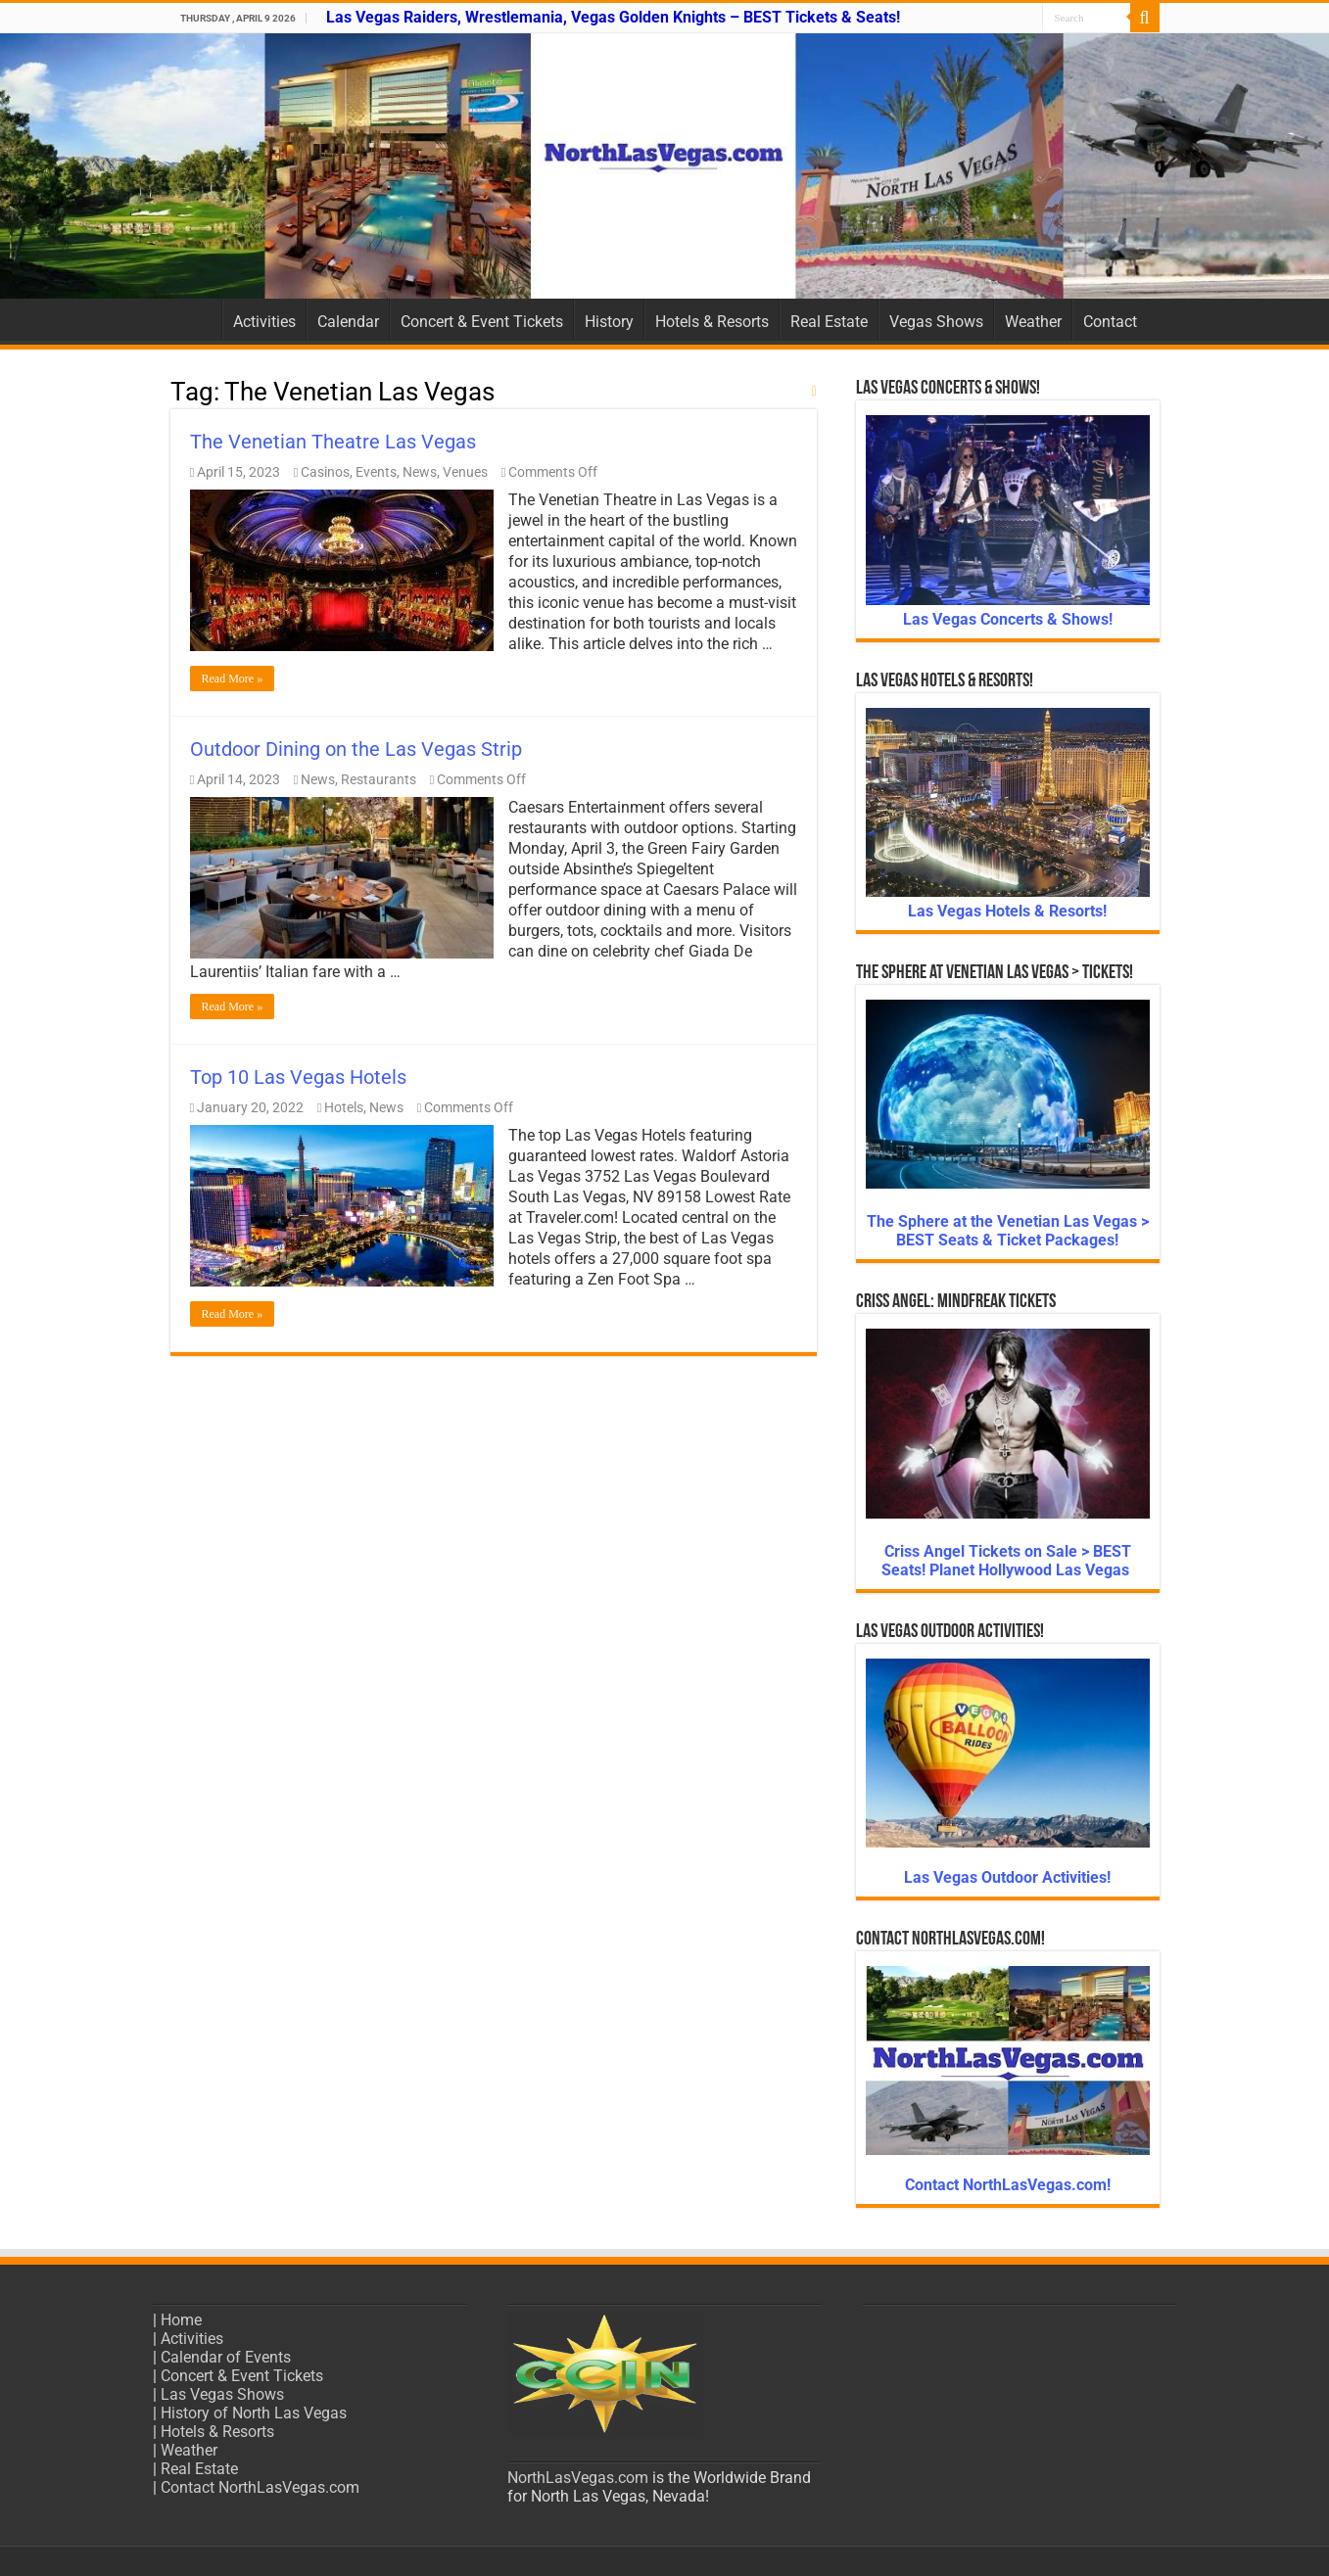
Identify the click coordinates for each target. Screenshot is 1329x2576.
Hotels (343, 1107)
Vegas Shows (936, 321)
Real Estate (829, 321)
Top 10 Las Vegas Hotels (298, 1077)
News (420, 472)
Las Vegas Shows (222, 2394)
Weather (1033, 321)
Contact (1110, 321)
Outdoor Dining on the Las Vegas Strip (356, 749)
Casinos (325, 472)
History (609, 321)
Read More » (232, 678)
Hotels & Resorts (712, 321)
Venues (465, 472)
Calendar (348, 321)
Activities (264, 321)
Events (376, 472)
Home (195, 319)
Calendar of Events (226, 2357)
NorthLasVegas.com (577, 2477)
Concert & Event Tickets (482, 321)
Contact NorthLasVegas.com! (1008, 2185)
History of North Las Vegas (254, 2413)
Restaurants (378, 779)
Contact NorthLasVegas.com (260, 2487)
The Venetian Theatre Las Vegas (333, 441)
